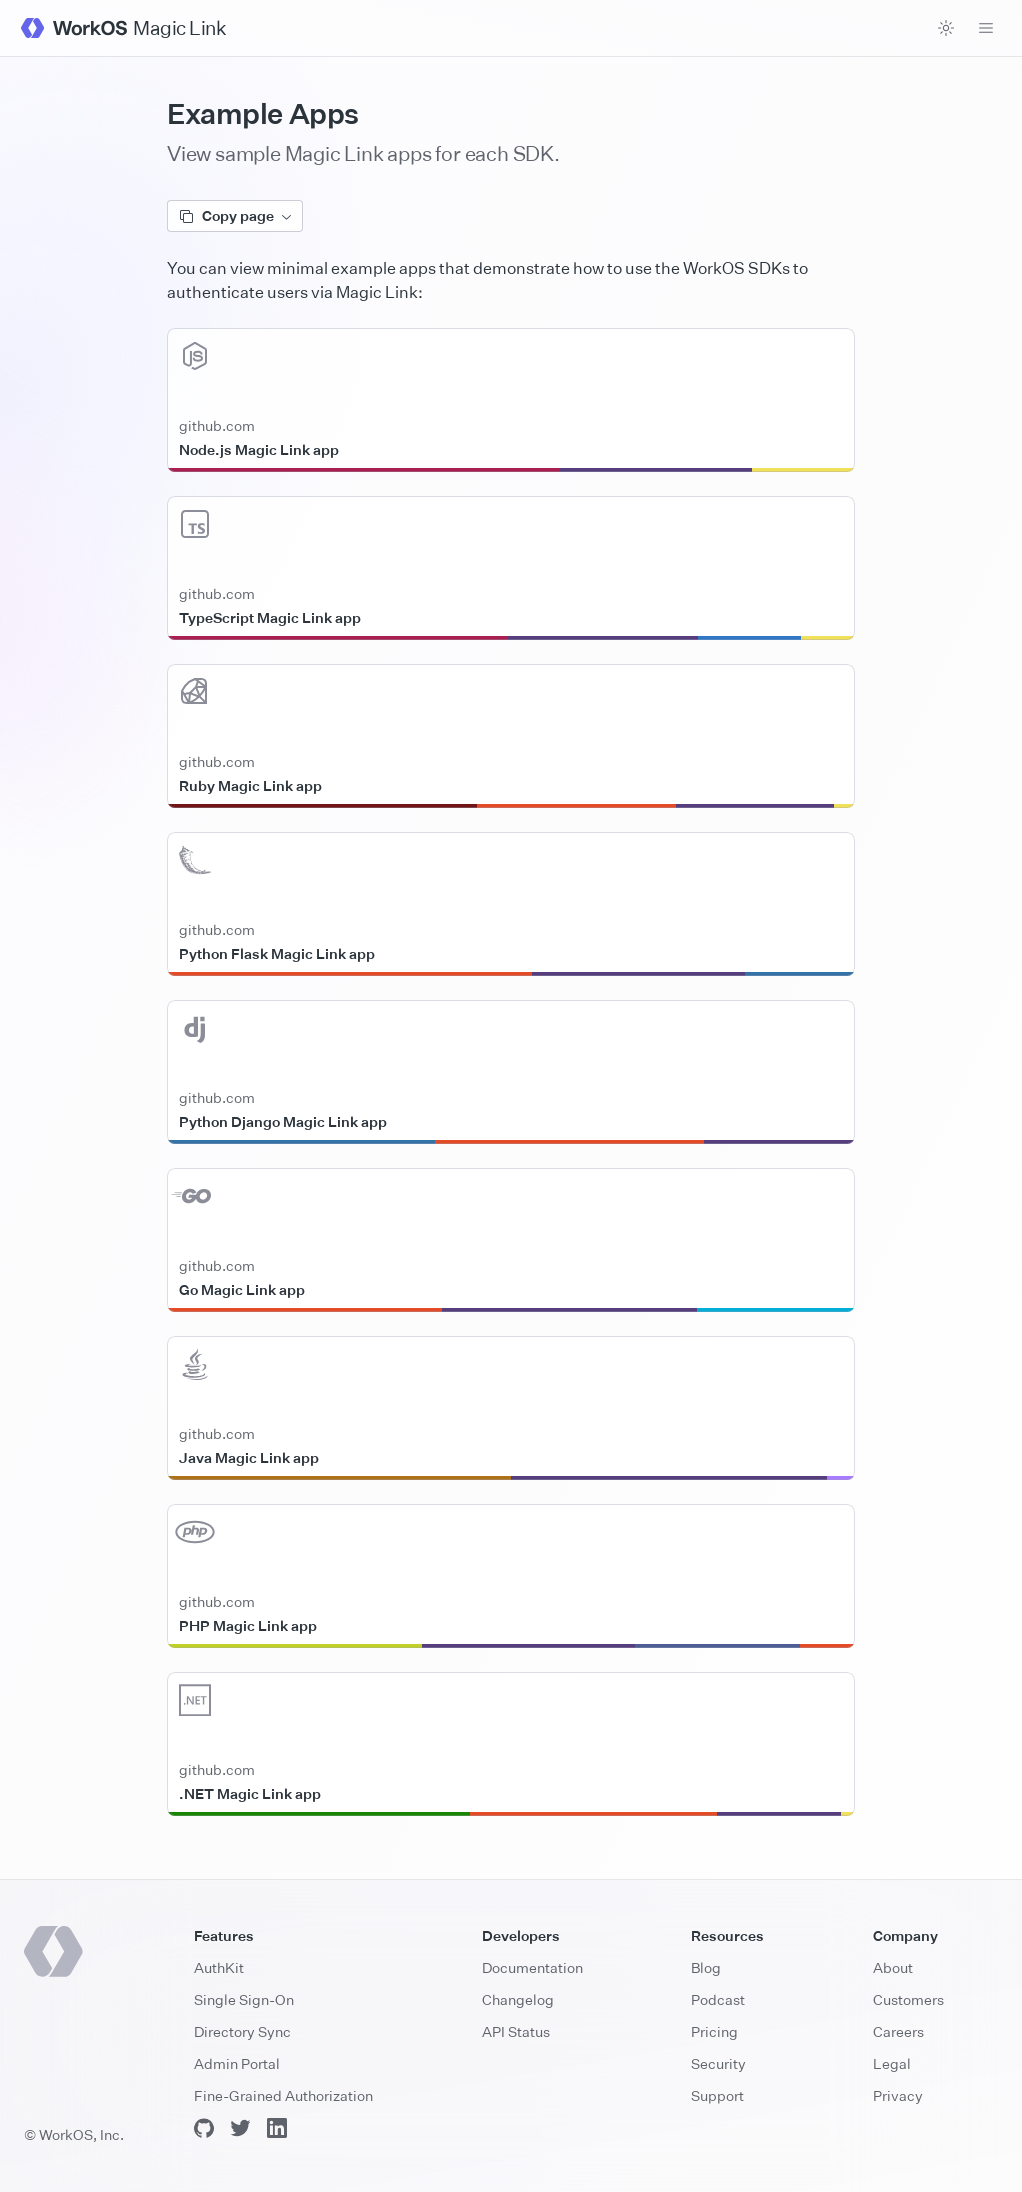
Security (718, 2063)
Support (717, 2095)
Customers (908, 1999)
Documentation (532, 1967)
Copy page (235, 215)
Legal (892, 2063)
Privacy (898, 2095)
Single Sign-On (244, 1999)
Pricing (714, 2031)
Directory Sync (242, 2031)
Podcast (718, 1999)
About (893, 1967)
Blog (706, 1967)
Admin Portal (237, 2063)
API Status (516, 2031)
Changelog (518, 1999)
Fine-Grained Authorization (283, 2095)
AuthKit (219, 1967)
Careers (898, 2031)
